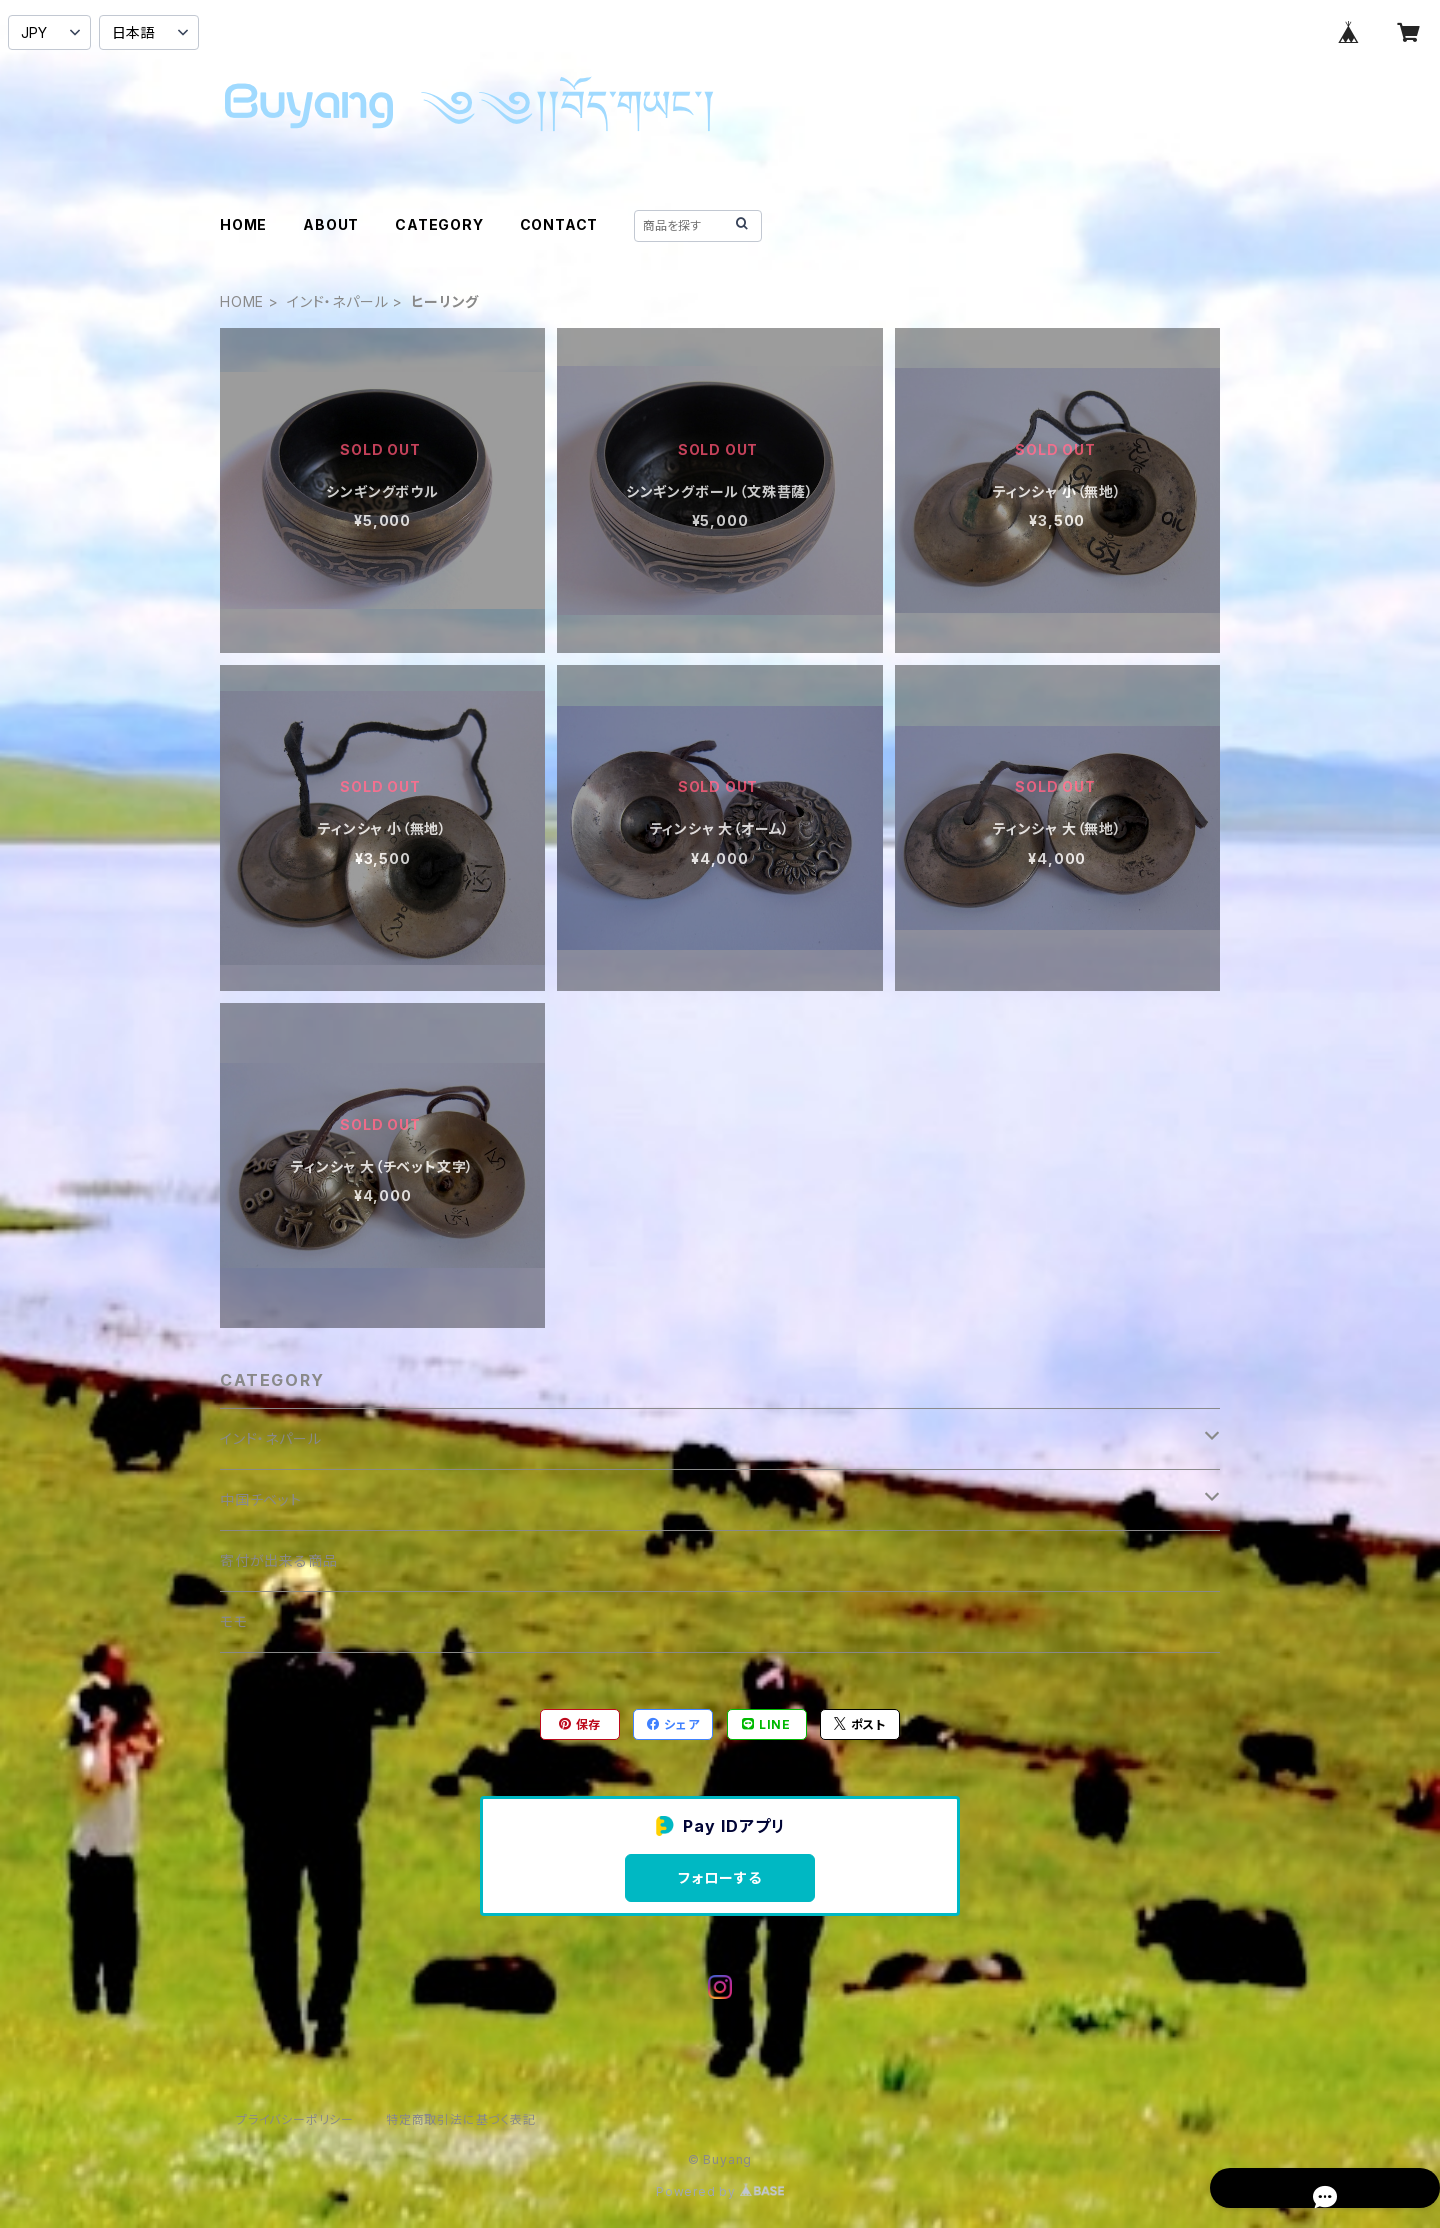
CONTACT (559, 224)
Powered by (720, 2191)
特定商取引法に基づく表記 (461, 2119)
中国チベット (261, 1499)
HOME (243, 224)
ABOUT (331, 224)
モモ (234, 1621)
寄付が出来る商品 (278, 1560)
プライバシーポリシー (295, 2119)
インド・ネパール (337, 301)
